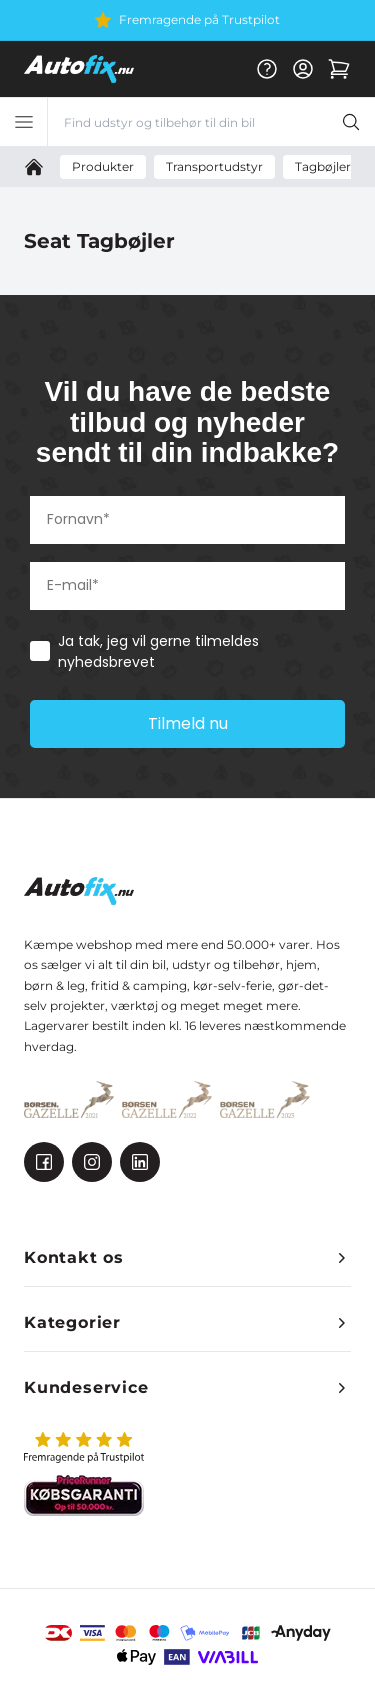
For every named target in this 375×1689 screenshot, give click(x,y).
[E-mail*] (187, 586)
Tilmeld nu (188, 723)
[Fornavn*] (187, 520)
